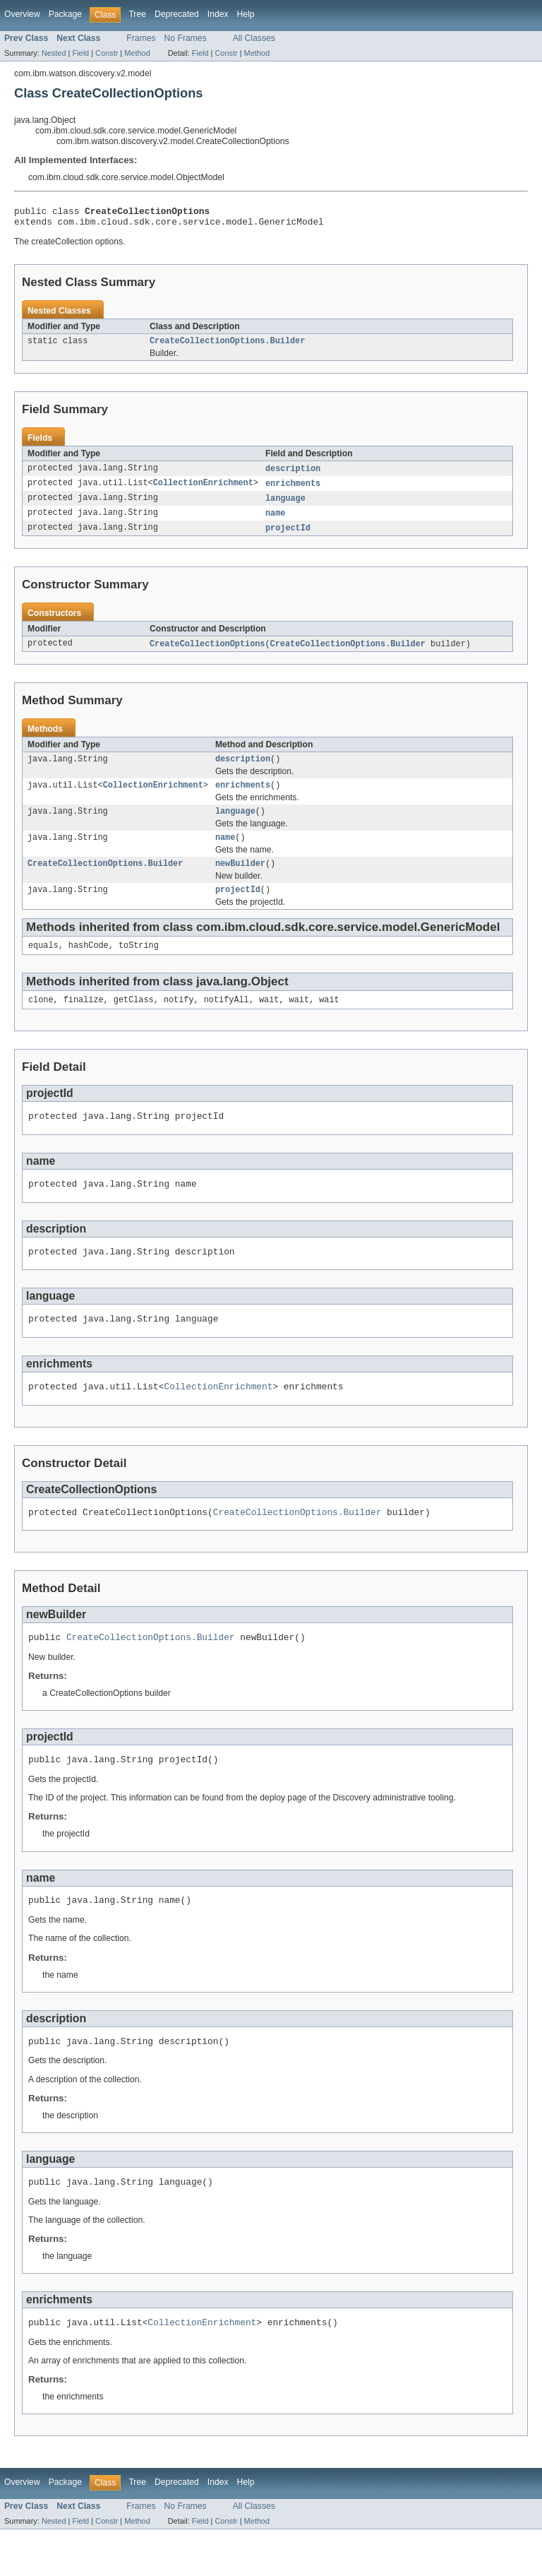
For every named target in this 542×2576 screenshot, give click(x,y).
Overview (22, 14)
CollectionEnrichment (203, 490)
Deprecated (177, 14)
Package (65, 14)
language (285, 505)
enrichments (292, 490)
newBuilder (240, 880)
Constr (106, 53)
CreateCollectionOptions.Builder (227, 346)
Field (80, 53)
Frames (140, 38)
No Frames (185, 38)
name (275, 521)
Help (246, 14)
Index (218, 14)
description (292, 474)
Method (137, 53)
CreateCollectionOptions (207, 653)
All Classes (254, 38)
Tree (137, 14)
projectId (288, 536)
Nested (54, 53)
